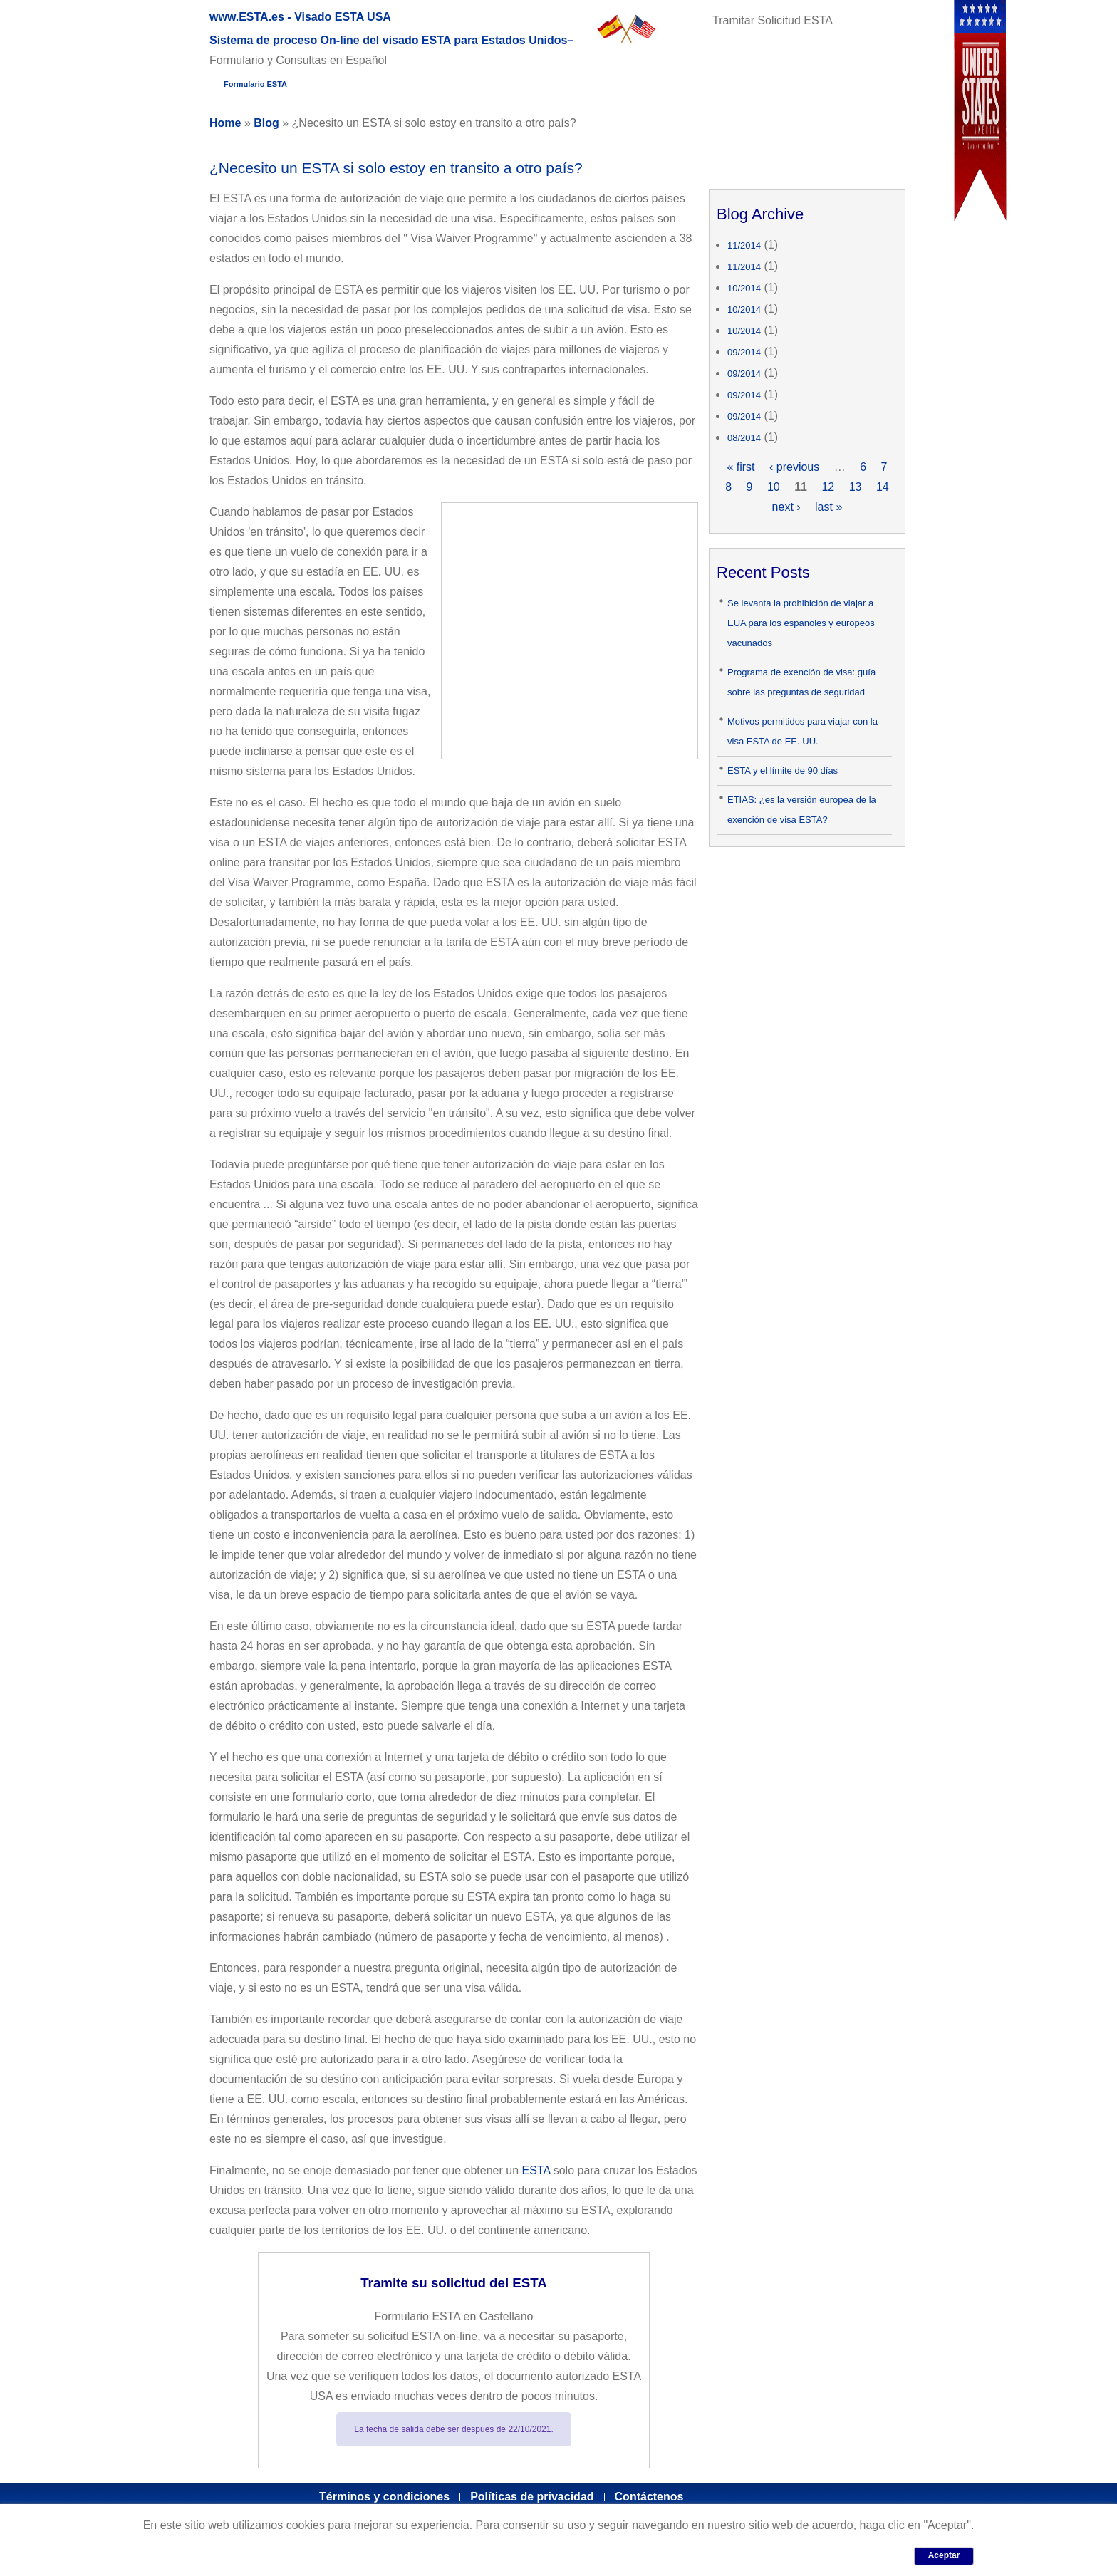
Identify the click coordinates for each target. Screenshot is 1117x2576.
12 (827, 487)
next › (786, 507)
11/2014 (744, 245)
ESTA (536, 2170)
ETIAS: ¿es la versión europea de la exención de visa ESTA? (801, 809)
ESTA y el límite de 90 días (782, 770)
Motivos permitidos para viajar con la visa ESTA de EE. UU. (802, 731)
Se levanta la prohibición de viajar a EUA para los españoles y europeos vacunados (801, 623)
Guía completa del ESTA (374, 88)
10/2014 (744, 288)
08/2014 (744, 437)
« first (740, 467)
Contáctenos (649, 2497)
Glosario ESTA (523, 88)
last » (828, 507)
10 (773, 487)
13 (855, 487)
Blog (266, 123)
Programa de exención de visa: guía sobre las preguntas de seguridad (801, 682)
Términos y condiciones (384, 2497)
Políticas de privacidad (531, 2497)
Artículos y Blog (650, 88)
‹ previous (794, 467)
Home (225, 123)
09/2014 (744, 352)
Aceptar (944, 2555)
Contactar (763, 88)
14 (882, 487)
